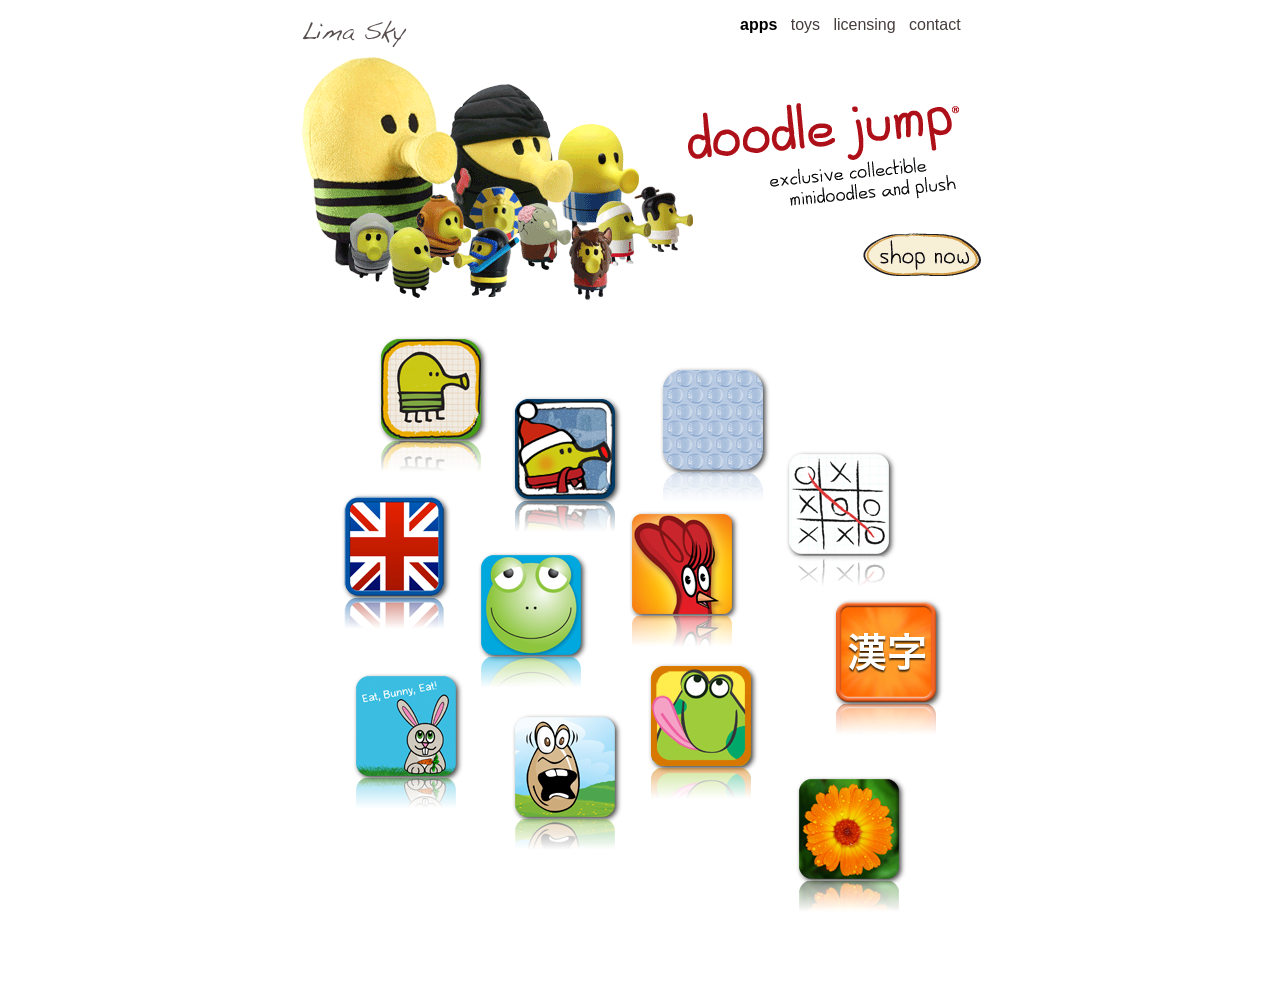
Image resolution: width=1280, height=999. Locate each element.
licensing (864, 24)
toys (805, 24)
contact (935, 24)
